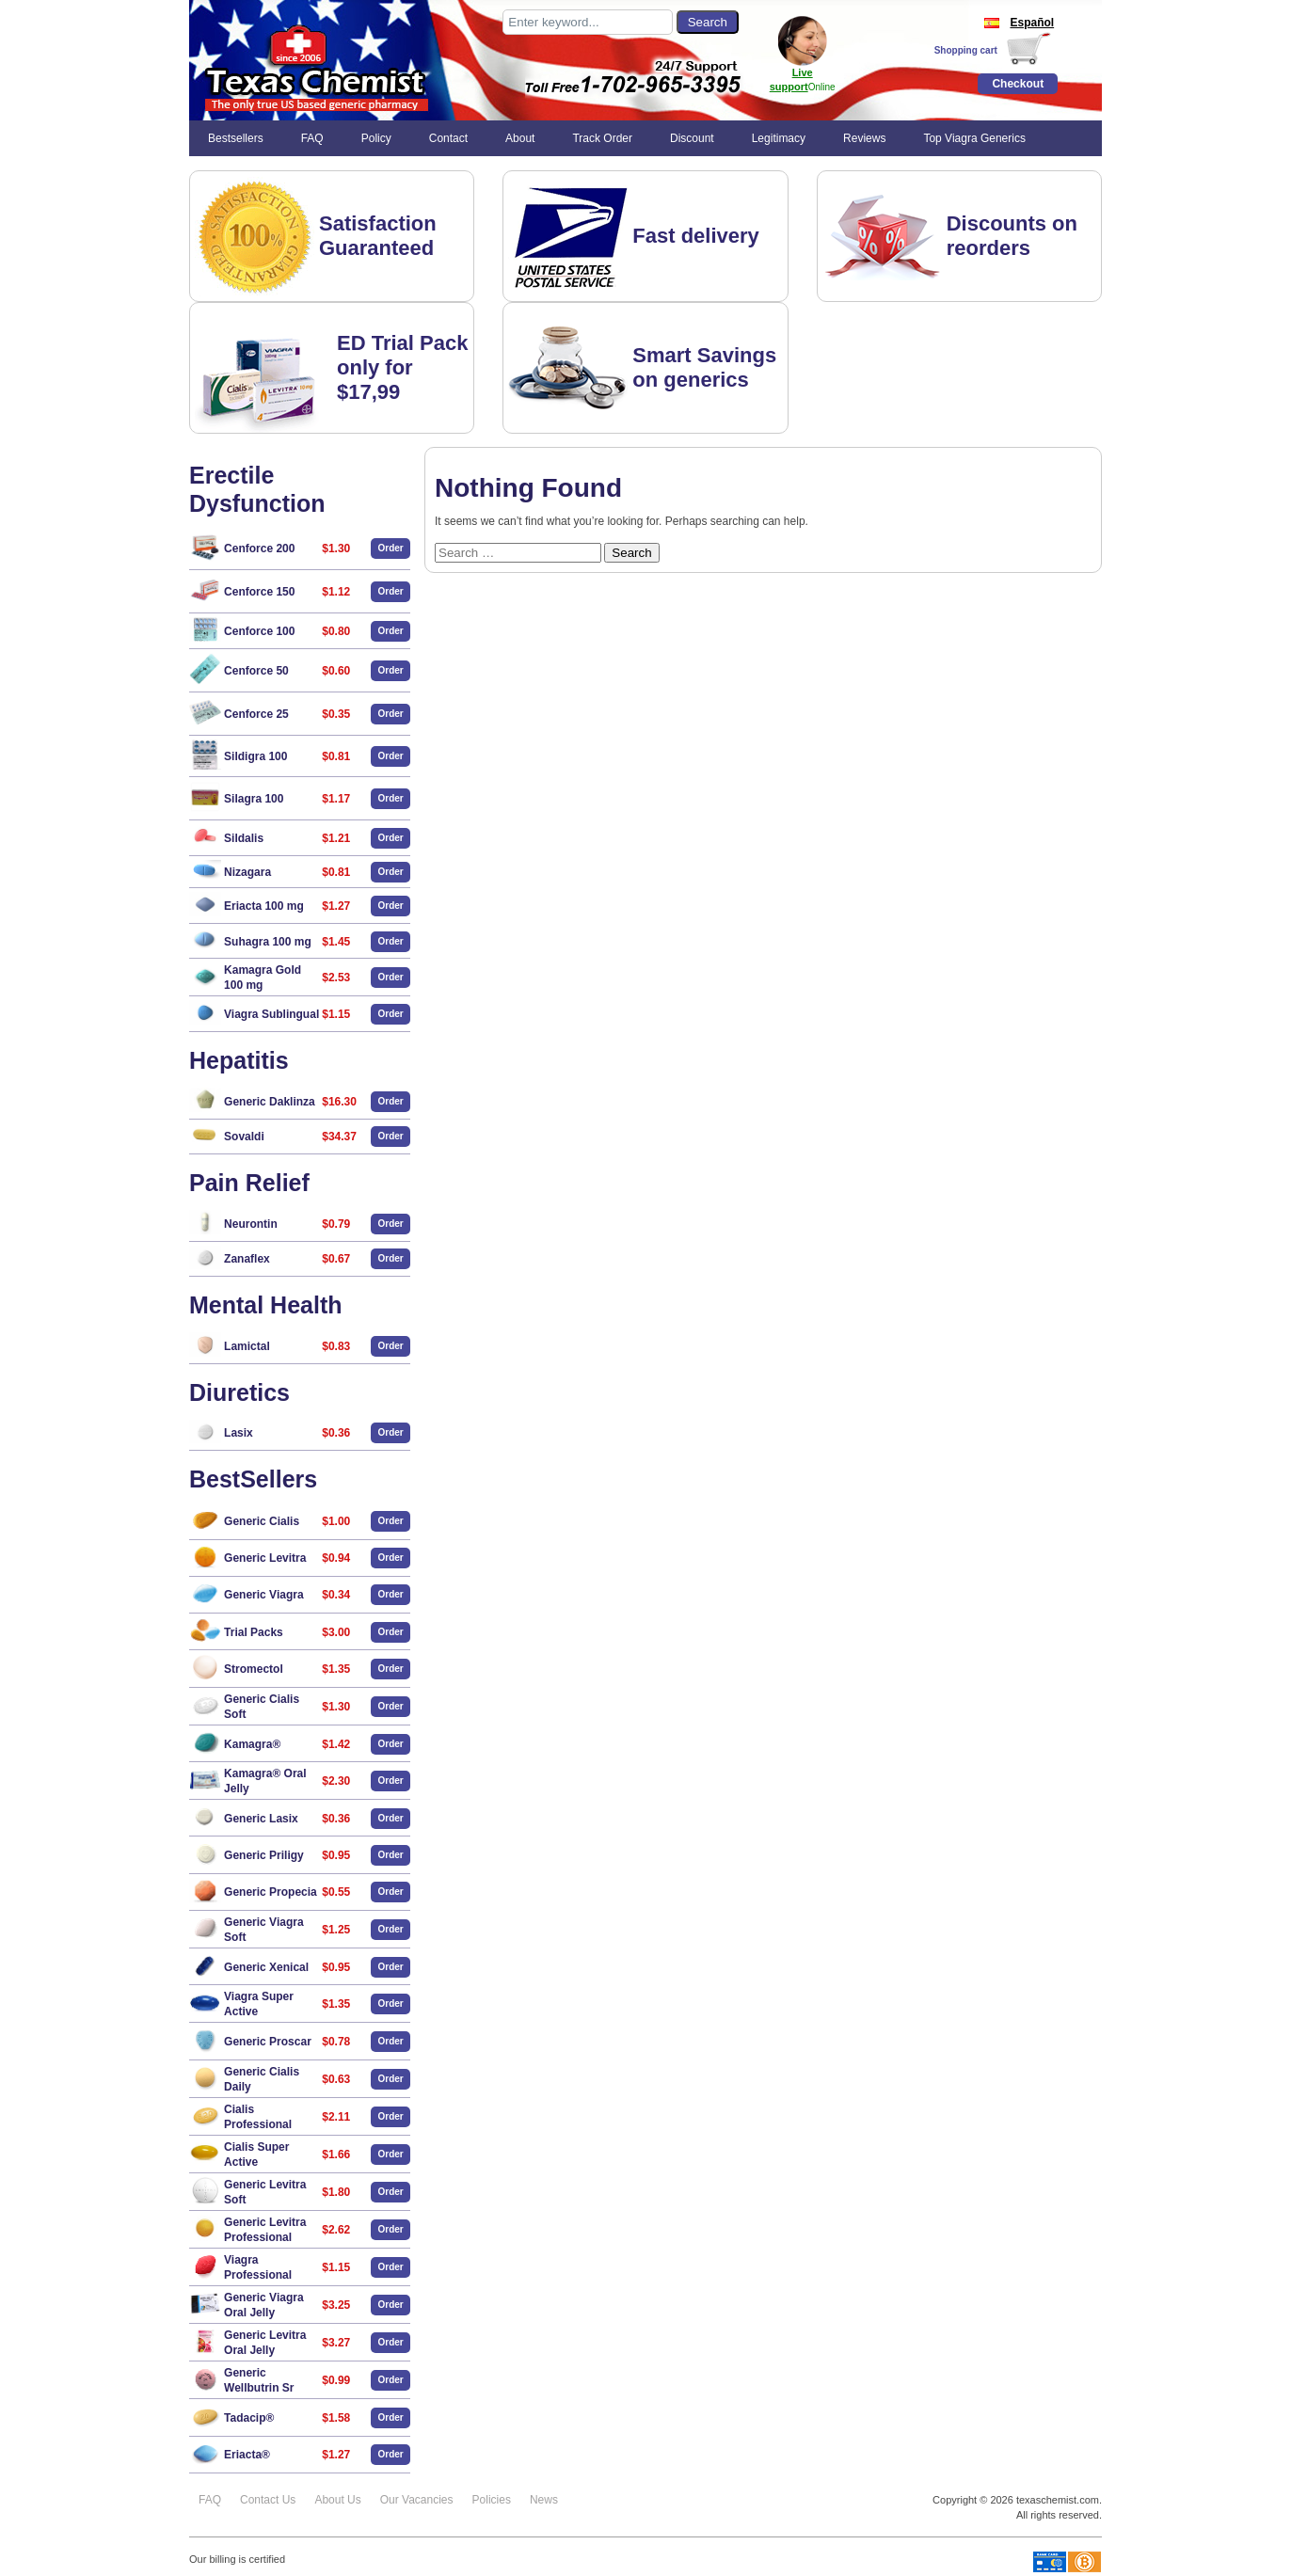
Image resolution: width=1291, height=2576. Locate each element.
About (519, 138)
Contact (448, 138)
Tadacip (249, 2418)
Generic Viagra (264, 1594)
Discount (692, 138)
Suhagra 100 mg (267, 941)
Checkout (1018, 83)
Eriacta (247, 2454)
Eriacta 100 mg (264, 906)
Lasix (238, 1432)
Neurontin (251, 1224)
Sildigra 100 (255, 756)
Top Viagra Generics (974, 138)
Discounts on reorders (1012, 236)
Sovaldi (244, 1136)
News (544, 2499)
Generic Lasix (261, 1818)
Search (631, 553)
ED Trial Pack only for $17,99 (402, 367)
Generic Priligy (264, 1855)
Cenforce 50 (256, 670)
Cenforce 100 (259, 631)
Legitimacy (778, 138)
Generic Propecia (270, 1892)
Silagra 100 (253, 798)
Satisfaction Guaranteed (378, 236)
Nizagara (247, 872)
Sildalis (243, 838)
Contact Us (267, 2499)
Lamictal (247, 1346)
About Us (337, 2499)
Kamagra (252, 1744)
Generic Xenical (266, 1967)
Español (1017, 22)
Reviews (864, 138)
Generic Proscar (267, 2041)
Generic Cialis (261, 1521)
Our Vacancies (417, 2499)
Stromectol (253, 1669)
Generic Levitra (265, 1558)
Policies (491, 2499)
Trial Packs (253, 1632)
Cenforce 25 (256, 714)
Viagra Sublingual (271, 1014)
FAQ (312, 138)
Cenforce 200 (259, 548)
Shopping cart (965, 50)
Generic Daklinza (269, 1101)
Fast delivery (695, 235)
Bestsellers (235, 138)
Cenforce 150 (259, 591)
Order (391, 548)
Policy (376, 138)
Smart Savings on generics (704, 367)
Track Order (602, 138)
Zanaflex (247, 1258)
